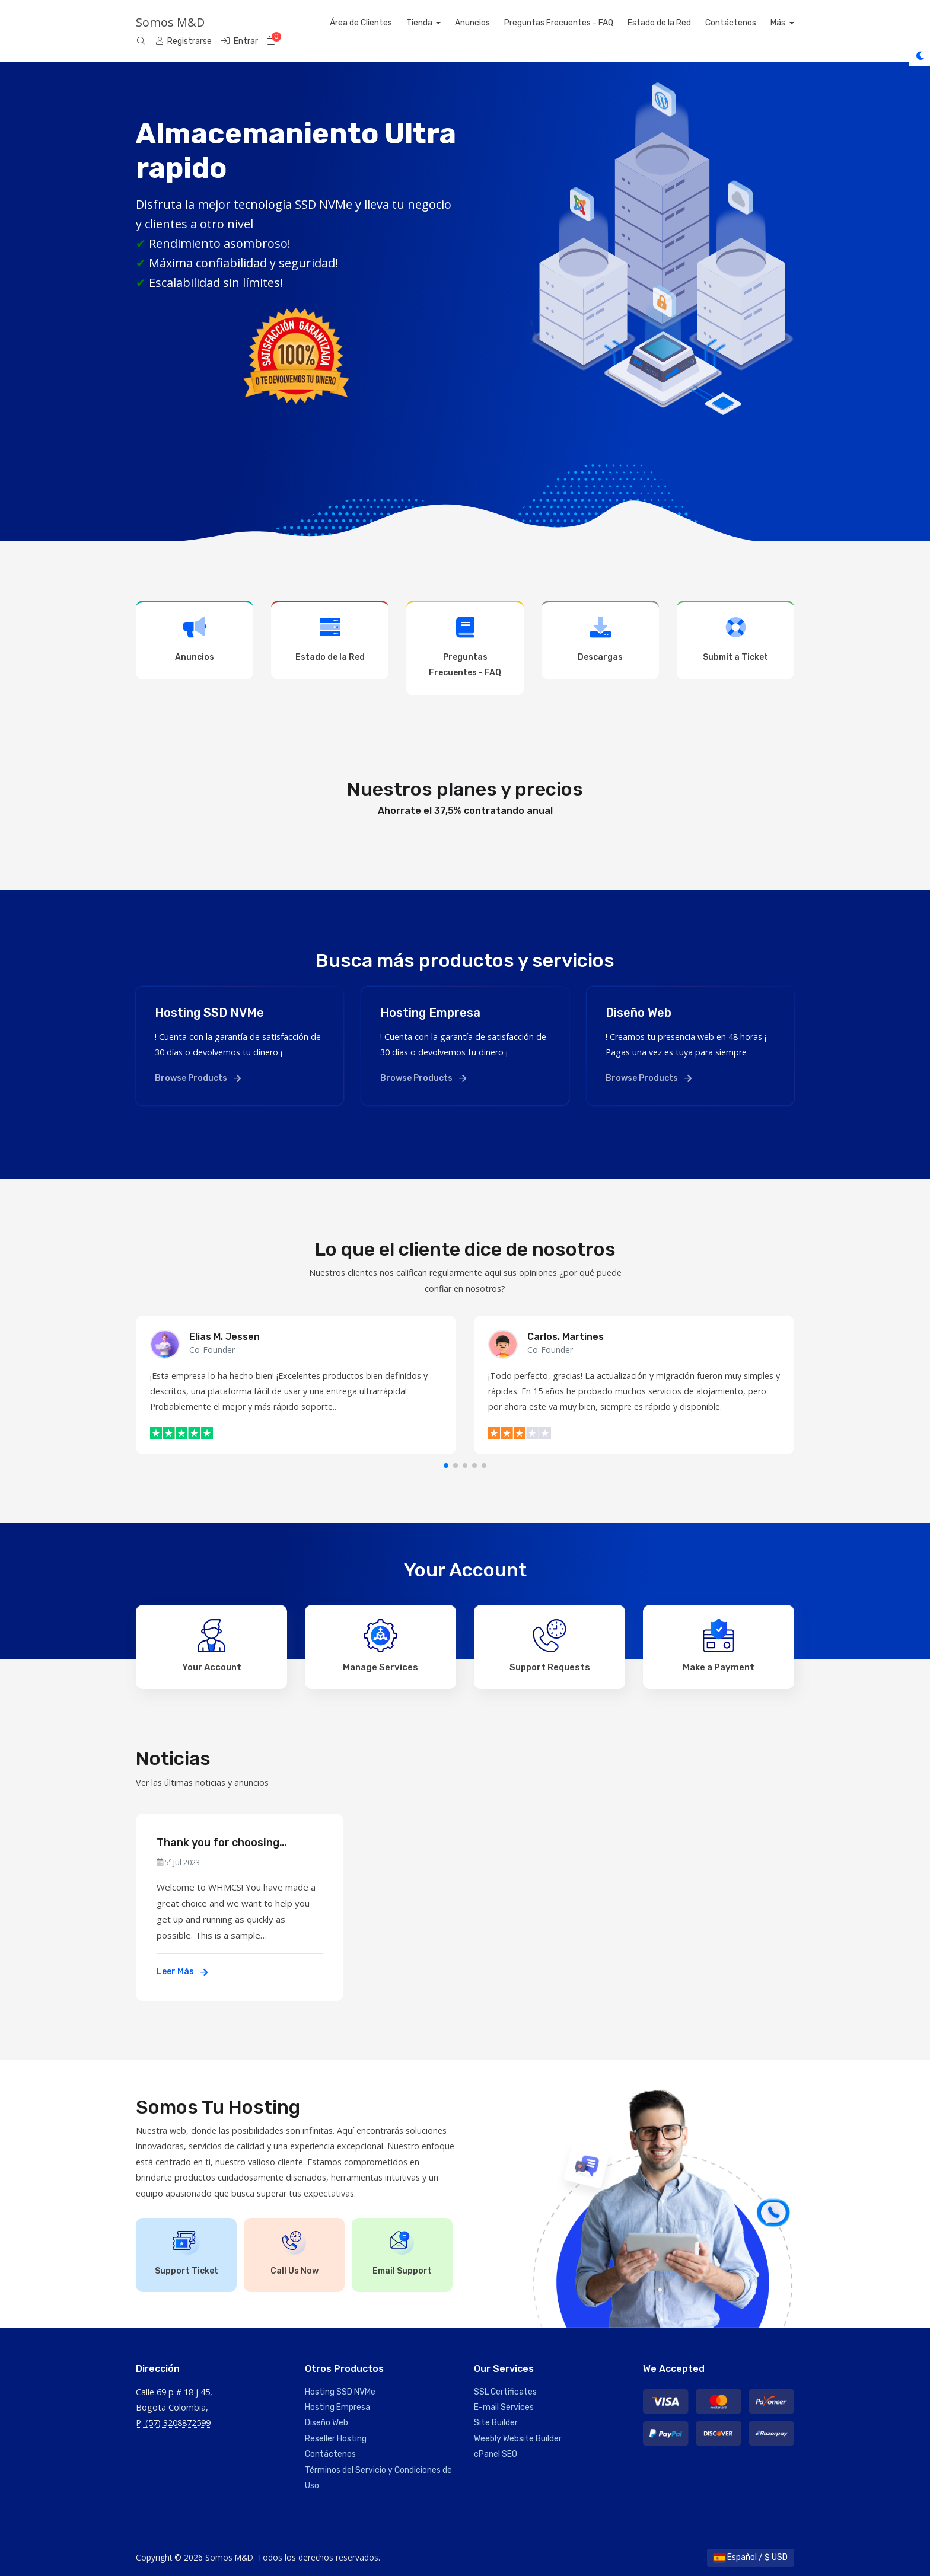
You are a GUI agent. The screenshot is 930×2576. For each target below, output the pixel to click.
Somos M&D (170, 22)
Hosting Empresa (337, 2407)
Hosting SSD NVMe (340, 2392)
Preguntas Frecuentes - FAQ (582, 23)
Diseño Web (326, 2423)
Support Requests (549, 1645)
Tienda (443, 23)
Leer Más (182, 1972)
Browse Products (198, 1078)
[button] (446, 1465)
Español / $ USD (751, 2557)
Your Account (211, 1645)
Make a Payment (718, 1645)
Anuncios (496, 23)
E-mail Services (504, 2407)
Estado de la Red (683, 23)
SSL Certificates (505, 2392)
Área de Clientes (384, 23)
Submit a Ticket (735, 639)
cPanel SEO (495, 2454)
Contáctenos (754, 23)
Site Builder (496, 2423)
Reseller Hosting (336, 2439)
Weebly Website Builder (518, 2439)
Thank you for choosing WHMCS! (218, 1843)
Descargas (600, 639)
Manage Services (380, 1645)
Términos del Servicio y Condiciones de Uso (378, 2478)
